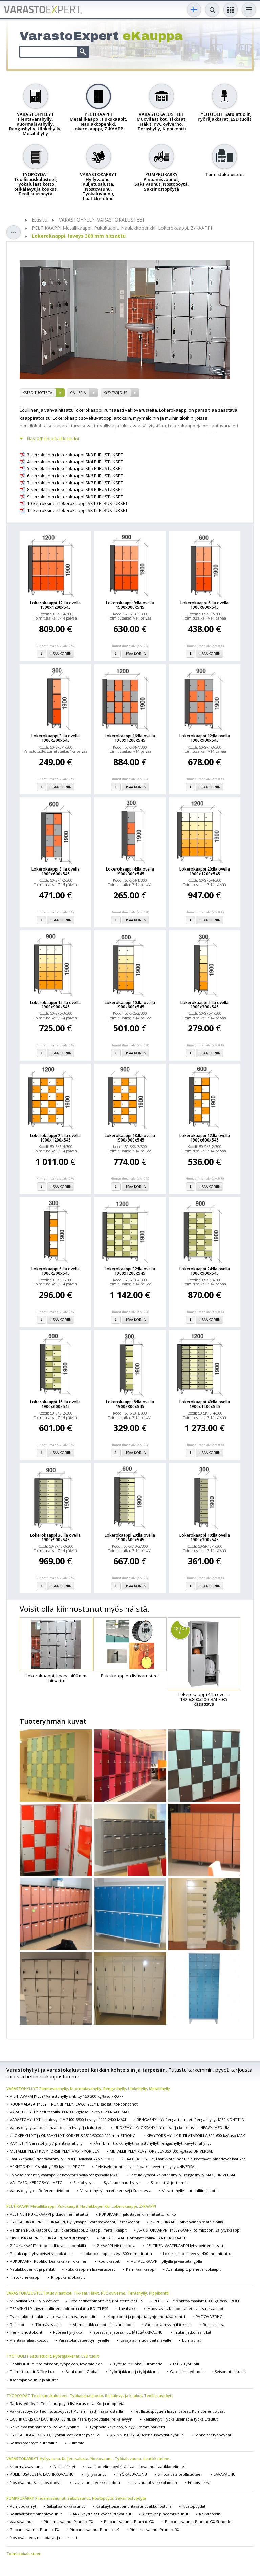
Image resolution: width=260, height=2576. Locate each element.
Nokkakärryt (64, 2466)
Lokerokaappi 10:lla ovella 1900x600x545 (130, 1005)
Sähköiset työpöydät (213, 2434)
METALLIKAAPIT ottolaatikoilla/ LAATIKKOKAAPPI (144, 2237)
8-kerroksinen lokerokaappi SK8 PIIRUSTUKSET (75, 490)
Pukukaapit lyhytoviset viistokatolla (41, 2253)
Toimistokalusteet (23, 2553)
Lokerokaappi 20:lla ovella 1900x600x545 (130, 1537)
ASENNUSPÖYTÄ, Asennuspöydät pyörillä (147, 2434)
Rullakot (17, 2324)
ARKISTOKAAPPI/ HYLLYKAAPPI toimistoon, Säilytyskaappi (188, 2230)
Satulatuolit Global (82, 2371)
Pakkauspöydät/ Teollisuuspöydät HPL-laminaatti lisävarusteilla (66, 2411)
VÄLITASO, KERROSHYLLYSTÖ (36, 2182)
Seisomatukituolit (230, 2371)
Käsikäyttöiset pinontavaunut (36, 2513)
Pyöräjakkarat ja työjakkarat (134, 2371)
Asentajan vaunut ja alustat (34, 2379)
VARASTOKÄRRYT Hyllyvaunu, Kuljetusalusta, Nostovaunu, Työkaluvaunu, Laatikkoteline (87, 2458)
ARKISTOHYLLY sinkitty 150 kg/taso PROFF (47, 2166)
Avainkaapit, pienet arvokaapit (193, 2269)
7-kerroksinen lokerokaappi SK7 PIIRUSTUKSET (75, 483)
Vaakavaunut (21, 2521)
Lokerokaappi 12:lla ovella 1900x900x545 (204, 738)
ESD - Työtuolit (186, 2363)
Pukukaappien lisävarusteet (90, 2269)
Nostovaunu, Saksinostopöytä (36, 2482)
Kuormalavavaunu (26, 2466)
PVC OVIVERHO (209, 2316)
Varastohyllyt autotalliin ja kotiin (191, 2190)
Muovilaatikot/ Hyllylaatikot (34, 2300)
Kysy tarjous (115, 392)
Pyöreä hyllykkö (67, 2332)
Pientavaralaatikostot (29, 2340)
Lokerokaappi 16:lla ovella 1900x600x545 (55, 1404)
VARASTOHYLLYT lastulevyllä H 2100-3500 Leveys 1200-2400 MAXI (68, 2119)
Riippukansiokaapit (68, 2277)
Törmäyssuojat (48, 2324)
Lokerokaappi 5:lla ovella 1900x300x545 (204, 1005)
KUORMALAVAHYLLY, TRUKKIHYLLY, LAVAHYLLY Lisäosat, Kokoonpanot (74, 2104)
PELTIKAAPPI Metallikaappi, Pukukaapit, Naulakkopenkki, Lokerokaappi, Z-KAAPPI (122, 228)
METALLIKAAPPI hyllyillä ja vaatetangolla (166, 2261)
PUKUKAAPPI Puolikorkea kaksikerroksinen (48, 2261)
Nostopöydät (193, 2506)
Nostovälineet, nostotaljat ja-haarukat (43, 2537)
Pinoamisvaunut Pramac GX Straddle (198, 2521)
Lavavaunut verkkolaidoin (96, 2482)
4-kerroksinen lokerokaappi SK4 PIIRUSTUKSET (75, 462)
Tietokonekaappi (25, 2277)
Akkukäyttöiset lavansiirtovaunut (102, 2513)
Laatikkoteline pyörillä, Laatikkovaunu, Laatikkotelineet (136, 2466)
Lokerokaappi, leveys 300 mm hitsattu (79, 236)
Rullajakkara (213, 2324)
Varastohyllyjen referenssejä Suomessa (115, 2190)
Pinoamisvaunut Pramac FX (34, 2529)
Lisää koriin (61, 653)
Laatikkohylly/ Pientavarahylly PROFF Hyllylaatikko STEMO (62, 2158)
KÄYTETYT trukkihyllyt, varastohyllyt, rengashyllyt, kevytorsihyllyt (152, 2143)
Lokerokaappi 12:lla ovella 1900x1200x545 (55, 605)
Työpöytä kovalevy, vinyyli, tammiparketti (127, 2426)
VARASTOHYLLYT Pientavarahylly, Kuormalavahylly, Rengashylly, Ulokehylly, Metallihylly (88, 2088)
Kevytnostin (209, 2513)
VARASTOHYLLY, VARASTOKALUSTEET (102, 220)
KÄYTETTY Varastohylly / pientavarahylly (46, 2143)
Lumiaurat (191, 2340)
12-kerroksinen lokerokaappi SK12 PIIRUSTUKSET (77, 511)
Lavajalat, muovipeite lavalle (145, 2340)
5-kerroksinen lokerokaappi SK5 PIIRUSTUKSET (75, 469)
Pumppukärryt (23, 2506)
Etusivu (39, 220)
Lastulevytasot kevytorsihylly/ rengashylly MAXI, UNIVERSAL (183, 2174)
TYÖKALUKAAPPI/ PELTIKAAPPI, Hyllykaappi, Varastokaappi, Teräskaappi (74, 2221)
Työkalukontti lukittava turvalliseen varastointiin (53, 2316)
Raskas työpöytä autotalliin (34, 2442)
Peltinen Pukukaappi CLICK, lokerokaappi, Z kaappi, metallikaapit (68, 2230)
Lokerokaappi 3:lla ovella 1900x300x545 (55, 738)
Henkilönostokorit (26, 2332)
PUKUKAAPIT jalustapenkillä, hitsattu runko (137, 2214)
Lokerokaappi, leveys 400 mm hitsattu (197, 2253)
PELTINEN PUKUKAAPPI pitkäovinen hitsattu (49, 2214)
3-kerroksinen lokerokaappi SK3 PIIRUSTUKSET (75, 455)
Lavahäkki (127, 2308)
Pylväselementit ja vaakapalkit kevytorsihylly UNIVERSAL (145, 2166)
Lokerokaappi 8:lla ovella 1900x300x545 (130, 1404)
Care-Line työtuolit (187, 2371)
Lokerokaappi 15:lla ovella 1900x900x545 (55, 1005)
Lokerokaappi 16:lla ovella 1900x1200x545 (130, 738)
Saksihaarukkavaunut (66, 2506)
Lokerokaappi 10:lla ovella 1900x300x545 (204, 1537)
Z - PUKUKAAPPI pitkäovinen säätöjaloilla (186, 2221)
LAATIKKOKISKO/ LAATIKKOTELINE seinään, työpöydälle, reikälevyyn (71, 2419)
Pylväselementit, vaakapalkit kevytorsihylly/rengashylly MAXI (64, 2174)
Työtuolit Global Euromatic (137, 2363)
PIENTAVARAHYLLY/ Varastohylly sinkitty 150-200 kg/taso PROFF (66, 2096)
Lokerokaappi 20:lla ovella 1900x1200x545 (204, 871)
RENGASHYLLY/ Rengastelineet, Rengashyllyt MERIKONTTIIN (190, 2119)
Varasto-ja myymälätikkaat (168, 2324)
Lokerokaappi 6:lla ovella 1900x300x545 (55, 1271)
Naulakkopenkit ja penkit (32, 2269)
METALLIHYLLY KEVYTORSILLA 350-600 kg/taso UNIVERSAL (161, 2151)
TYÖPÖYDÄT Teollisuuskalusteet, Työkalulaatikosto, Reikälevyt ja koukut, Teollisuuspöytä (90, 2395)
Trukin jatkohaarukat (192, 2332)
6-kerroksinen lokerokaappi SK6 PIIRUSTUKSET (75, 476)
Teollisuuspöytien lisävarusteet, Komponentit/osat (179, 2411)
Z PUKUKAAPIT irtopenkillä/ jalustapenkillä (48, 2245)
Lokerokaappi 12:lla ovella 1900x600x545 (204, 1138)
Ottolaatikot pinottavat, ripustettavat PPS (106, 2300)
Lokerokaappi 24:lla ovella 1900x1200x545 (55, 1138)
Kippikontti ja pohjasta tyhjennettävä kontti (146, 2316)
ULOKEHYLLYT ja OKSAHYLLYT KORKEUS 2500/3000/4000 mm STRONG (73, 2135)
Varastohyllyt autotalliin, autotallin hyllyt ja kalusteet (57, 2127)
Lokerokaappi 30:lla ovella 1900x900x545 (55, 1537)
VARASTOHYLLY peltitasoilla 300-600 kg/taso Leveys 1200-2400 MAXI (70, 2111)
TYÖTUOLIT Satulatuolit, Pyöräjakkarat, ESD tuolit (52, 2356)
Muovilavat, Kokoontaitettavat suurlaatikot (185, 2308)
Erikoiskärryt (199, 2482)
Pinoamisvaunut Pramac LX (94, 2529)
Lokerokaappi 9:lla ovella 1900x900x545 (130, 605)
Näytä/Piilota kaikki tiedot (53, 439)
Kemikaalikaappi (140, 2269)
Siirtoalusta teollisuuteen (180, 2474)
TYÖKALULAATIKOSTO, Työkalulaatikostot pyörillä (55, 2434)
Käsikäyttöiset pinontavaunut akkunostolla (134, 2506)
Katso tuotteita (37, 392)
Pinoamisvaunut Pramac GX (129, 2521)
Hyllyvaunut (95, 2474)
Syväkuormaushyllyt (122, 2182)
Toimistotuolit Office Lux (32, 2371)
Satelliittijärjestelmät (169, 2182)
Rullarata (76, 2442)
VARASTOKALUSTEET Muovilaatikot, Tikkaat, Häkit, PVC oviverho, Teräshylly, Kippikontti (87, 2293)
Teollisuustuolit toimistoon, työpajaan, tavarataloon (56, 2363)
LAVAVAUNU (225, 2474)
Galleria (78, 392)
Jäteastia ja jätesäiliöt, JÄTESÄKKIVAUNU (128, 2332)
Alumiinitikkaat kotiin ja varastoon (103, 2324)
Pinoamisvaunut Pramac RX (154, 2529)
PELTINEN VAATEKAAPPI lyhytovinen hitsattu (186, 2245)
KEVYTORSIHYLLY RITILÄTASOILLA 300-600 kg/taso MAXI (196, 2135)
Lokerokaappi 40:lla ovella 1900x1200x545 (204, 1404)
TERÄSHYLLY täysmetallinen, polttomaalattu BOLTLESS (59, 2308)
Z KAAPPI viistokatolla (116, 2245)
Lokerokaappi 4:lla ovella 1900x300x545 (130, 871)
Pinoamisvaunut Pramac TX (68, 2521)
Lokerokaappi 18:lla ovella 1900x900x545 (130, 1138)
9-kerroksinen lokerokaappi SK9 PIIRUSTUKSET (75, 497)
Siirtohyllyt (83, 2182)
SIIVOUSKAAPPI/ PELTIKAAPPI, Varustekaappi (50, 2237)
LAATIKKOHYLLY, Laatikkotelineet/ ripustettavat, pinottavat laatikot (185, 2158)
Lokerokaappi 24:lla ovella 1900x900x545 (204, 1271)
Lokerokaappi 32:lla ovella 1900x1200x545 (130, 1271)
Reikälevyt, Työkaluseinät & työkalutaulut (180, 2419)
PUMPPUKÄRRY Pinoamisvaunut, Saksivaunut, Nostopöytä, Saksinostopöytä (76, 2498)
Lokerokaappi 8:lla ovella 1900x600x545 (55, 871)
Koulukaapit (109, 2261)
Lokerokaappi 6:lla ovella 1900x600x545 (204, 605)
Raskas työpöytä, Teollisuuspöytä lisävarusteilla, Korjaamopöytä (67, 2403)
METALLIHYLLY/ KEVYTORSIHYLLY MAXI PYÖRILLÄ (54, 2151)
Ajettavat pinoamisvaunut (165, 2513)
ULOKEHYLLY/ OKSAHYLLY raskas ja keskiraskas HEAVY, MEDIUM (172, 2127)
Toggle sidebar (13, 232)
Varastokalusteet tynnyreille (84, 2340)
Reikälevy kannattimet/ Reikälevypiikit (44, 2426)
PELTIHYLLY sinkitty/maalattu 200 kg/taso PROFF (197, 2300)
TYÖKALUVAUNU (132, 2474)
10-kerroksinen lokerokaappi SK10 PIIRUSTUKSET (77, 503)
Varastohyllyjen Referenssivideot (39, 2190)
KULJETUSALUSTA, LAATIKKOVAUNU (42, 2474)
